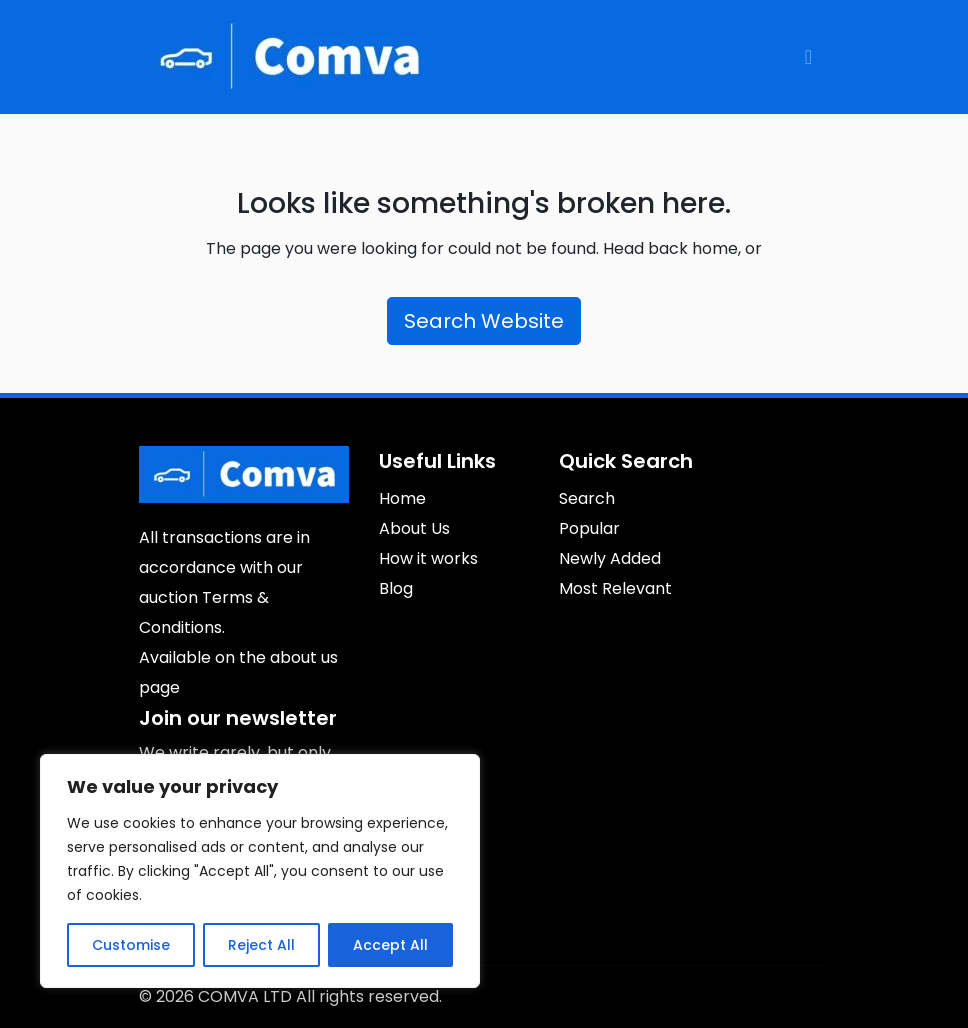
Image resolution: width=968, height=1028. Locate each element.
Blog (396, 588)
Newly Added (610, 558)
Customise (131, 945)
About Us (414, 528)
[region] (260, 871)
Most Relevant (615, 588)
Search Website (484, 321)
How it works (428, 558)
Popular (589, 528)
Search (587, 498)
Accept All (390, 945)
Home (402, 498)
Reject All (261, 945)
